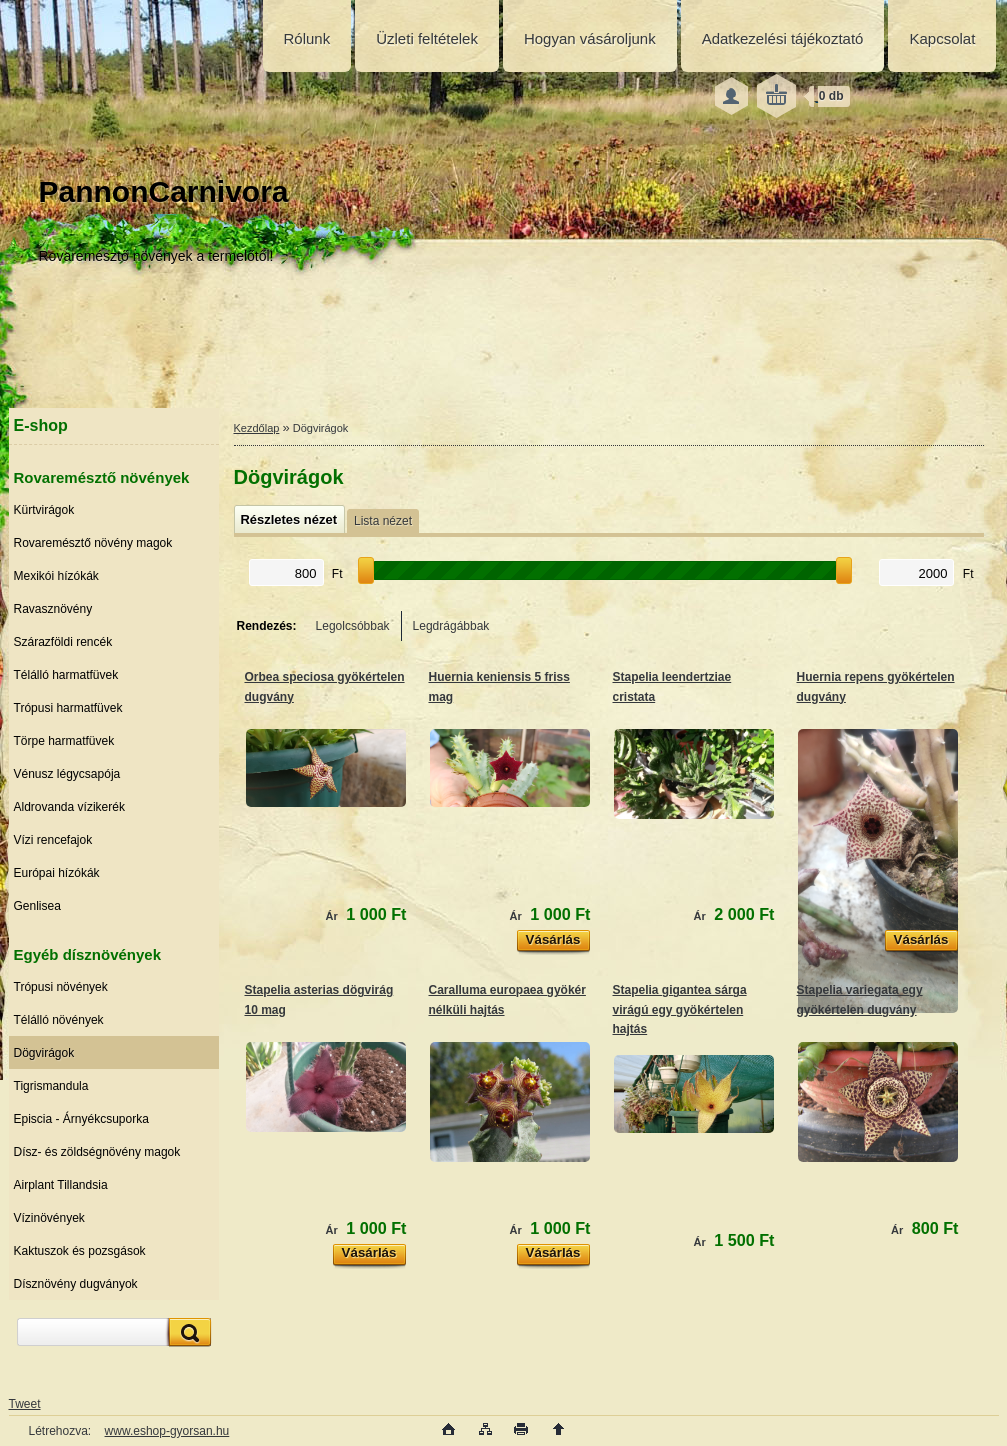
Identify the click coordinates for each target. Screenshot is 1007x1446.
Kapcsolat (942, 38)
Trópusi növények (61, 987)
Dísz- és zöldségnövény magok (97, 1152)
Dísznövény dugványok (76, 1284)
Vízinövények (49, 1218)
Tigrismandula (51, 1086)
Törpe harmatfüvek (64, 741)
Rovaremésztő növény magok (93, 543)
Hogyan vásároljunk (590, 38)
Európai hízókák (57, 873)
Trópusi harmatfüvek (68, 708)
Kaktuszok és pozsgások (80, 1251)
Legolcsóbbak (353, 626)
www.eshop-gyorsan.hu (167, 1431)
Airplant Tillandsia (61, 1185)
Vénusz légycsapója (67, 774)
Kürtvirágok (44, 510)
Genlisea (37, 906)
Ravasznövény (53, 609)
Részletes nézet (289, 519)
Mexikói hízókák (56, 576)
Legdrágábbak (451, 626)
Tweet (25, 1404)
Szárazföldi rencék (63, 642)
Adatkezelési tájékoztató (783, 38)
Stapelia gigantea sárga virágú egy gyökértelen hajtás (680, 1009)
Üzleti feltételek (427, 38)
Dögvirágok (44, 1053)
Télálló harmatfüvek (66, 675)
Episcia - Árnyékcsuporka (81, 1119)
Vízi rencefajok (53, 840)
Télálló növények (59, 1020)
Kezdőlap (257, 428)
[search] (187, 1332)
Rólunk (307, 38)
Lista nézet (383, 521)
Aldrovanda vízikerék (69, 807)
